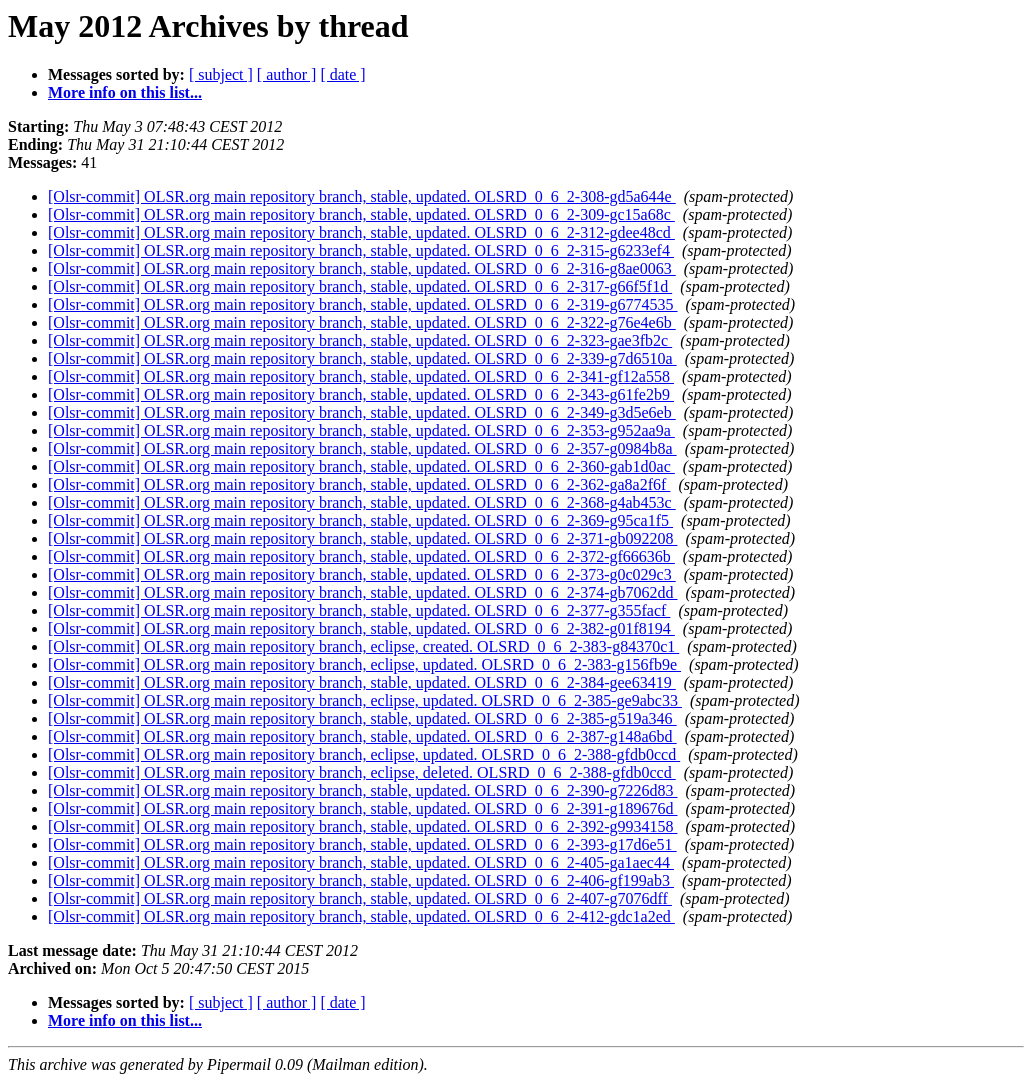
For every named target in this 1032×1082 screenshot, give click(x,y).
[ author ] (287, 74)
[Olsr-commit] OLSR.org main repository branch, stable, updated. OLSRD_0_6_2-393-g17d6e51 (362, 844)
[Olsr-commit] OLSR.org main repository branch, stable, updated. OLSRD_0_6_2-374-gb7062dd (363, 592)
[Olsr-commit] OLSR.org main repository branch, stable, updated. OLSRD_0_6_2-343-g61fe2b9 (361, 394)
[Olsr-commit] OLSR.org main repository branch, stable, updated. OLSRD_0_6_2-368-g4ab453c (362, 502)
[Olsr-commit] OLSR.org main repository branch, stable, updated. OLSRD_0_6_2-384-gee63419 (362, 682)
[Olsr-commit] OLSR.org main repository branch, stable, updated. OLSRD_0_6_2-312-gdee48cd (361, 232)
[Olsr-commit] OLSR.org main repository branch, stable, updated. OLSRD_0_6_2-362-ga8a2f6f (359, 484)
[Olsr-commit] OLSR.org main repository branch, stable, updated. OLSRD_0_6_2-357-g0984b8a (362, 448)
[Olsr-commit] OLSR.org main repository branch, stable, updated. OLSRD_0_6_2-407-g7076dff (360, 898)
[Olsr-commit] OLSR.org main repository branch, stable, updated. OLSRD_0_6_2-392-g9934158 (363, 826)
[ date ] (342, 74)
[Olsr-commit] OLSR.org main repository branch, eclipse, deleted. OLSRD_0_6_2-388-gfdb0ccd (362, 772)
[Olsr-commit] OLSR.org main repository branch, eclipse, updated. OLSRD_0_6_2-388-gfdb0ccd (364, 754)
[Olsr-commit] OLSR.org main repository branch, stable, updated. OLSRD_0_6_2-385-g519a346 (362, 718)
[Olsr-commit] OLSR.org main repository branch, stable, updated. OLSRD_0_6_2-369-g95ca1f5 (360, 520)
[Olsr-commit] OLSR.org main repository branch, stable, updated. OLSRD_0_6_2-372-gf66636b (361, 556)
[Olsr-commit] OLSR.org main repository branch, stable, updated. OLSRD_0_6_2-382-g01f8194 (361, 628)
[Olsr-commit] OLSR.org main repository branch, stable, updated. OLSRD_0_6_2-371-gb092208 (363, 538)
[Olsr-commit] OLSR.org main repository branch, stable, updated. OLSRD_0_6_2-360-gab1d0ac (361, 466)
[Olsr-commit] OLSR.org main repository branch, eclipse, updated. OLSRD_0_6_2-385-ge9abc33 (365, 700)
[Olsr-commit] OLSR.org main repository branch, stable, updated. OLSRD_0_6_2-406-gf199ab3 (361, 880)
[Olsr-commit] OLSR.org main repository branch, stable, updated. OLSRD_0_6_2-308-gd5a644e (362, 196)
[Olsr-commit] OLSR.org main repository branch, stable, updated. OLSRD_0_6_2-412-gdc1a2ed (361, 916)
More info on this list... (125, 92)
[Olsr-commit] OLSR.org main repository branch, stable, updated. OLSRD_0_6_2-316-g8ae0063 (362, 268)
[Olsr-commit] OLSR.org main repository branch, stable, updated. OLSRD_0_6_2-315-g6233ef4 (361, 250)
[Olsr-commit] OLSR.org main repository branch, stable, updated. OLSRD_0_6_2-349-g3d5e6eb (362, 412)
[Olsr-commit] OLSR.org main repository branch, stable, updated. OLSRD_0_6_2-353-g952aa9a (361, 430)
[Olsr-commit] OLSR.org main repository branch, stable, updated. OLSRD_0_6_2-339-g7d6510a (362, 358)
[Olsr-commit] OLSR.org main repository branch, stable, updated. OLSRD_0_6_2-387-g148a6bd (362, 736)
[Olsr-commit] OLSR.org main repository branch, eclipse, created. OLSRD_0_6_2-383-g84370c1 (363, 646)
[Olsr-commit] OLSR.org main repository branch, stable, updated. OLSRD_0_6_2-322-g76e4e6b (362, 322)
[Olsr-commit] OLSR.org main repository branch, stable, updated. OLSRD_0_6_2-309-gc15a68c (361, 214)
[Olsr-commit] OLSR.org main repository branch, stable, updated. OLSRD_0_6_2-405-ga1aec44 (361, 862)
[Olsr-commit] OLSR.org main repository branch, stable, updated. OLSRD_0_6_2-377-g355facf (359, 610)
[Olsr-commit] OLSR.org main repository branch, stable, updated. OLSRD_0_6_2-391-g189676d (363, 808)
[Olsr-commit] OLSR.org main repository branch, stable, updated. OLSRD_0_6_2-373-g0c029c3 (362, 574)
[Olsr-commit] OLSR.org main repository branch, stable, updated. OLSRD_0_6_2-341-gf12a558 (361, 376)
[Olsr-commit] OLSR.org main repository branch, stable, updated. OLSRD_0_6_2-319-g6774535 (363, 304)
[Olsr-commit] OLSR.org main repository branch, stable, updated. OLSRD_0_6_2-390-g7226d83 (363, 790)
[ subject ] (221, 74)
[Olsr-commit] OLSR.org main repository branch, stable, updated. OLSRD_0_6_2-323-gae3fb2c (360, 340)
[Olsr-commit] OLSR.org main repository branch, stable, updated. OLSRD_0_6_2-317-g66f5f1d (360, 286)
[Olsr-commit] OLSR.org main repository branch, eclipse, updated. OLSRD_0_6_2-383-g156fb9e (364, 664)
